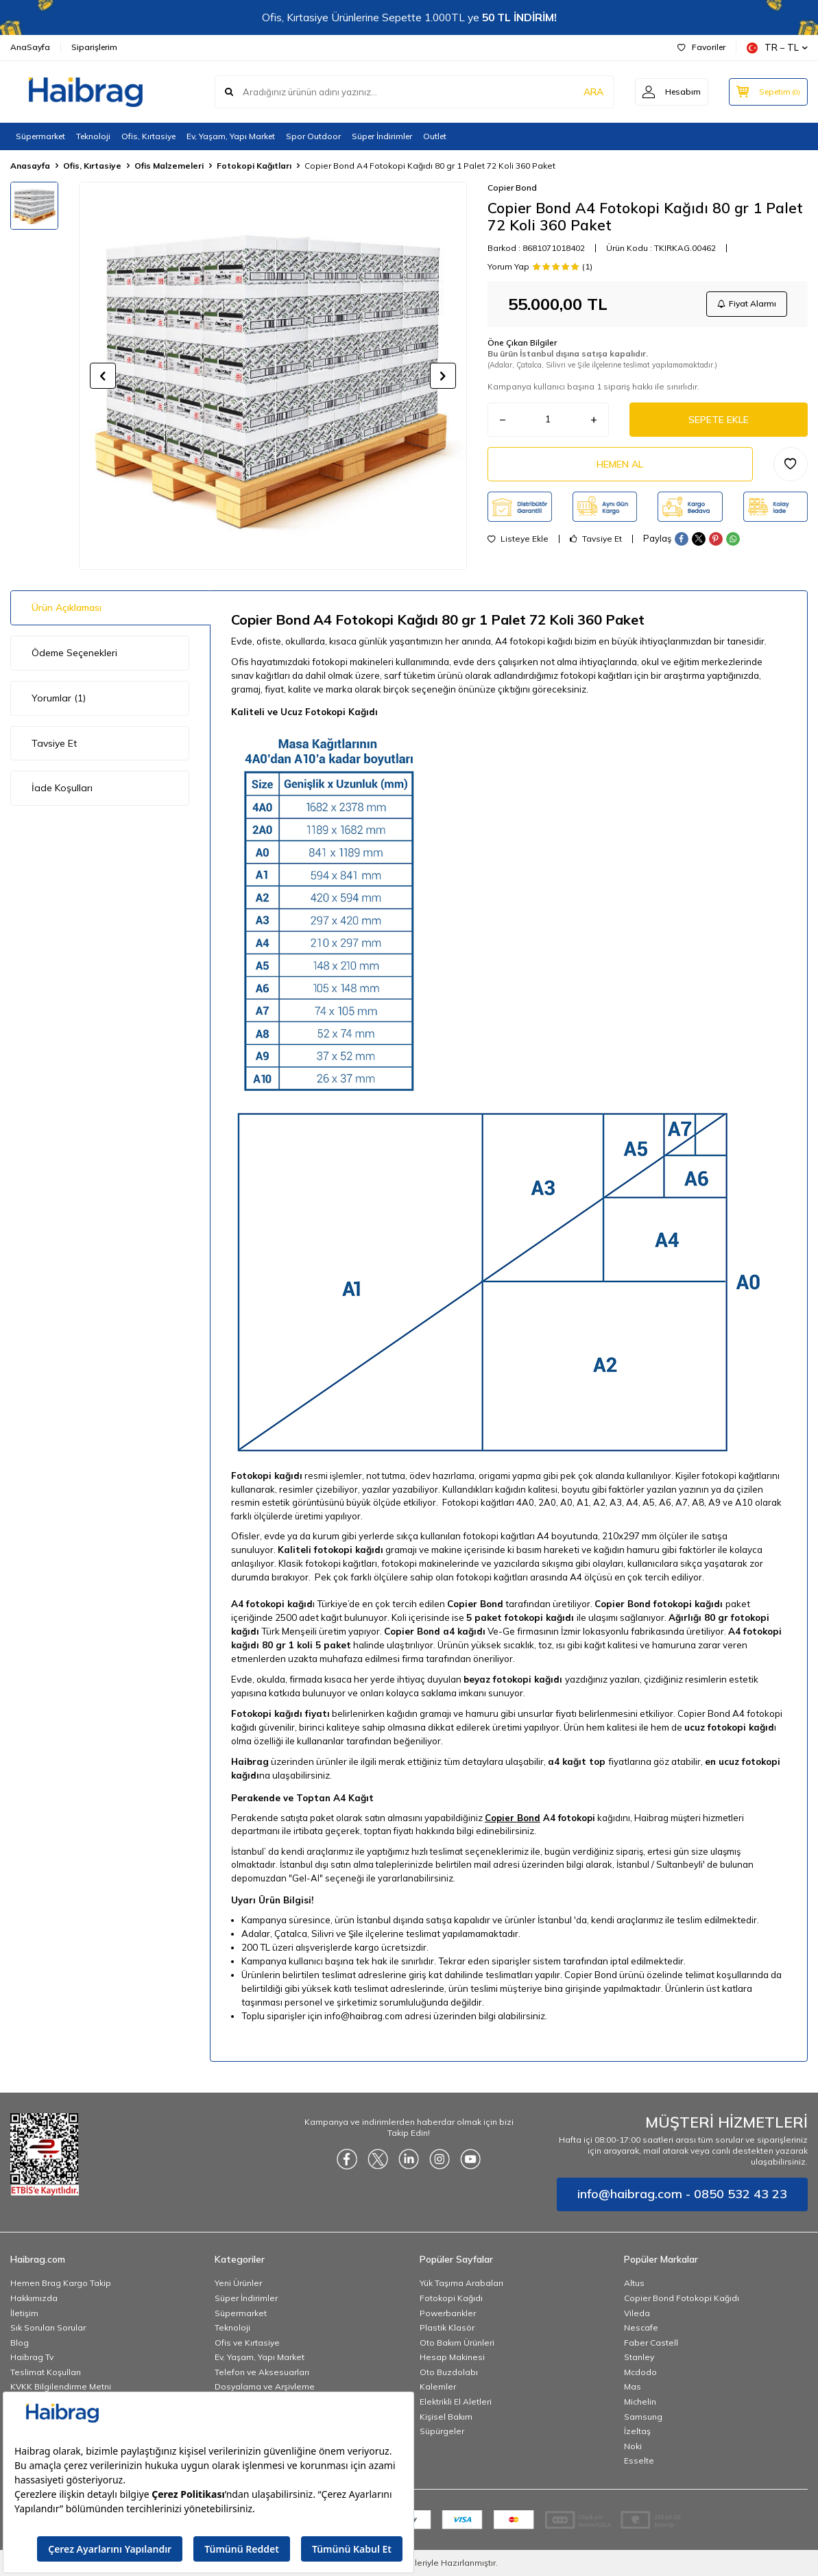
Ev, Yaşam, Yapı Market (231, 136)
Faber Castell (651, 2342)
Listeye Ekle (518, 539)
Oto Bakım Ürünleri (457, 2342)
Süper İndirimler (382, 136)
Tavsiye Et (596, 539)
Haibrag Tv (31, 2357)
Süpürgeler (442, 2431)
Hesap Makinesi (452, 2357)
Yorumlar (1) (59, 698)
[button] (103, 376)
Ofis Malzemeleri (169, 165)
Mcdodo (640, 2372)
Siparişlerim (94, 47)
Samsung (643, 2416)
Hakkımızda (34, 2298)
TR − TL (777, 47)
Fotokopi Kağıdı (451, 2298)
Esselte (639, 2460)
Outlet (434, 136)
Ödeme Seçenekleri (74, 653)
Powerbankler (448, 2313)
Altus (634, 2283)
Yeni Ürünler (238, 2283)
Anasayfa (30, 165)
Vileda (637, 2313)
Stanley (639, 2357)
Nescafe (641, 2327)
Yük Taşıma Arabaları (461, 2283)
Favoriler (701, 47)
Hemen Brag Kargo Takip (60, 2283)
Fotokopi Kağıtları (254, 165)
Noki (633, 2446)
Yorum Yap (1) (540, 267)
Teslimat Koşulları (45, 2372)
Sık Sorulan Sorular (48, 2327)
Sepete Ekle (718, 419)
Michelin (640, 2401)
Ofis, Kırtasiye (148, 136)
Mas (632, 2386)
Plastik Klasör (447, 2327)
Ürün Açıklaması (66, 607)
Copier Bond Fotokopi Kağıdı (681, 2298)
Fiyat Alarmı (746, 303)
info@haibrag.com (363, 2015)
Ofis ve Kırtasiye (247, 2342)
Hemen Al (620, 464)
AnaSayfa (30, 47)
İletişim (24, 2313)
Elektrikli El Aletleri (456, 2401)
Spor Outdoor (313, 136)
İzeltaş (637, 2431)
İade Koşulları (62, 788)
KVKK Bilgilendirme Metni (60, 2386)
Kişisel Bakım (446, 2416)
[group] (273, 375)
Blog (19, 2342)
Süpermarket (40, 136)
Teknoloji (93, 136)
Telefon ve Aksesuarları (262, 2372)
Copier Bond (512, 187)
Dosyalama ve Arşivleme (265, 2386)
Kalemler (438, 2386)
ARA (593, 92)
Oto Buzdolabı (449, 2372)
